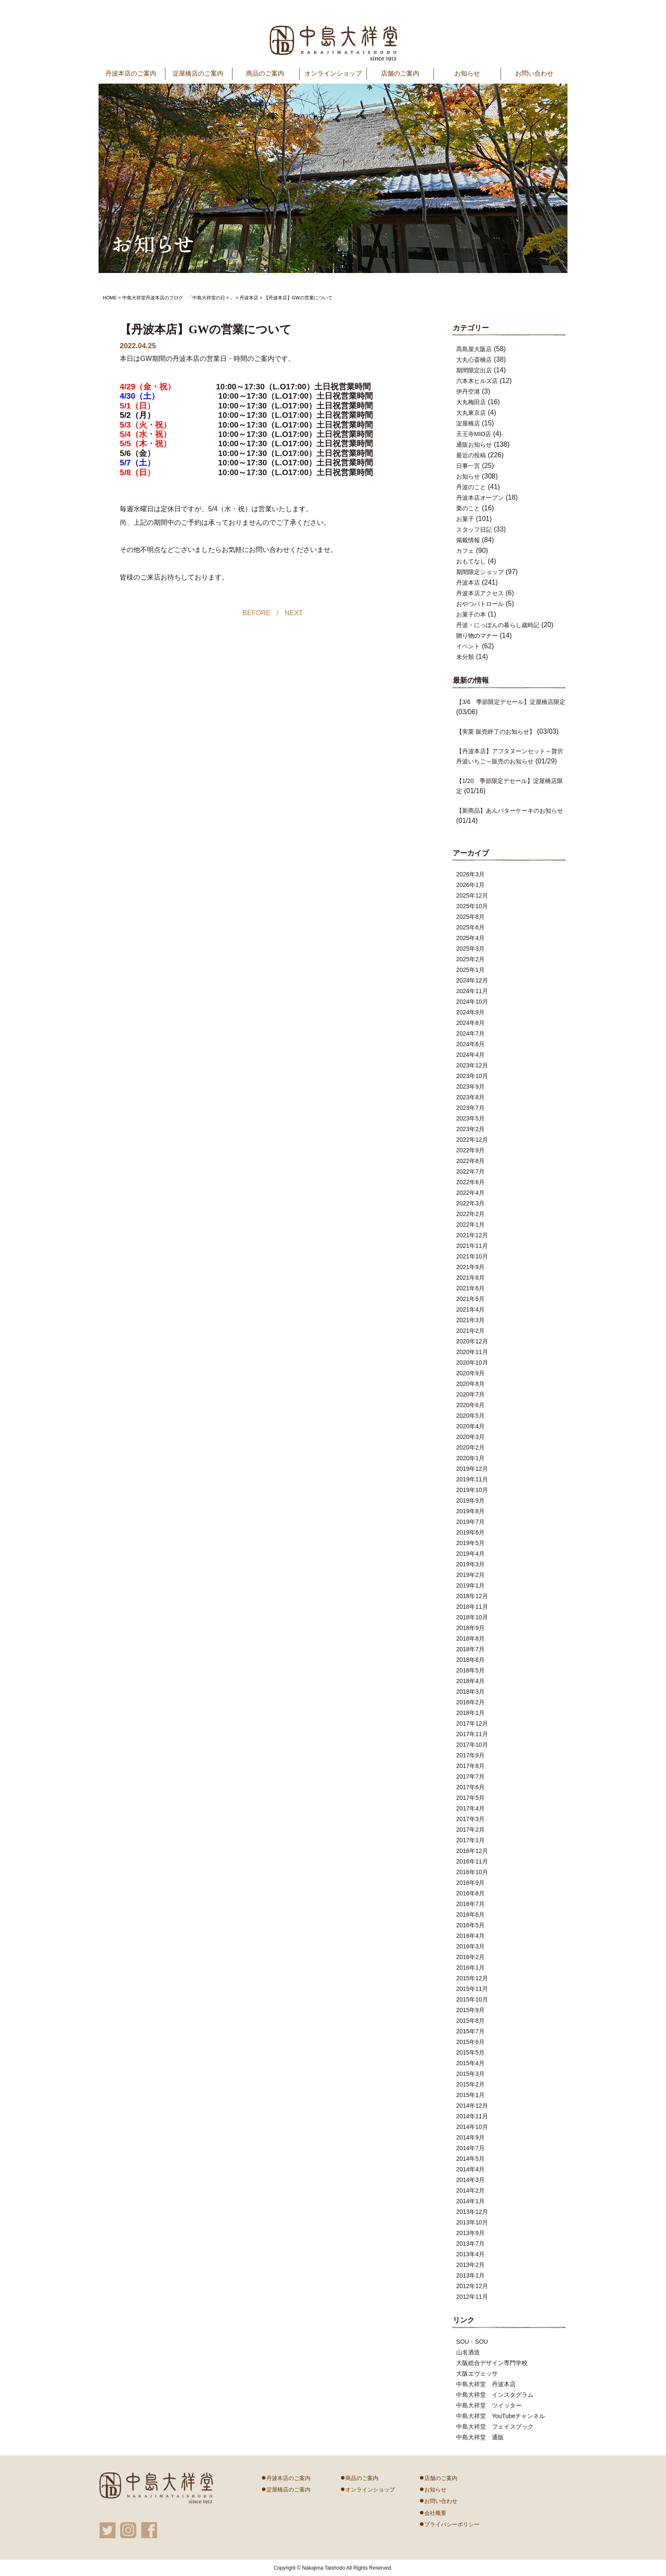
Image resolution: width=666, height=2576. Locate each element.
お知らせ (467, 73)
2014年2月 (470, 2190)
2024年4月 (470, 1054)
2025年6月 (470, 927)
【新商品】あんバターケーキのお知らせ (509, 810)
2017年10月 (472, 1744)
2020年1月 (470, 1458)
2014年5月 (470, 2158)
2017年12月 (472, 1723)
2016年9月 (470, 1882)
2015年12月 (472, 1978)
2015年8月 (470, 2020)
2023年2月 (470, 1129)
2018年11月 (472, 1606)
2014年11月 (472, 2116)
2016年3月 (470, 1946)
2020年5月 (470, 1415)
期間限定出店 (474, 370)
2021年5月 (470, 1298)
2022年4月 (470, 1192)
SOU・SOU (472, 2341)
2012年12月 (472, 2286)
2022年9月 (470, 1150)
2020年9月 (470, 1373)
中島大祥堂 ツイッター (489, 2405)
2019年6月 (470, 1532)
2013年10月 (472, 2222)
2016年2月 (470, 1957)
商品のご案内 (359, 2477)
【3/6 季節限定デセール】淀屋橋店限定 (510, 701)
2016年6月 (470, 1914)
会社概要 (432, 2512)
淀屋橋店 (468, 423)
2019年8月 (470, 1511)
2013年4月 (470, 2254)
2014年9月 (470, 2137)
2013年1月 (470, 2275)
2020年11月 (472, 1352)
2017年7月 (470, 1776)
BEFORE (257, 613)
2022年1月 (470, 1224)
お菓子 (465, 518)
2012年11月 (472, 2296)
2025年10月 (472, 906)
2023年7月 (470, 1107)
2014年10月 (472, 2126)
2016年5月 (470, 1925)
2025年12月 (472, 895)
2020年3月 (470, 1436)
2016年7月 (470, 1903)
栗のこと (468, 508)
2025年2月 (470, 959)
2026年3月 (470, 874)
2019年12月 (472, 1468)
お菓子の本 (471, 614)
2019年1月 (470, 1585)
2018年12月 (472, 1596)
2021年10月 (472, 1256)
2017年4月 (470, 1808)
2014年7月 (470, 2148)
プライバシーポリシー (449, 2523)
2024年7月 (470, 1033)
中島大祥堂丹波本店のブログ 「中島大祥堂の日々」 (178, 297)
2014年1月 (470, 2201)
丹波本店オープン (480, 497)
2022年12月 (472, 1139)
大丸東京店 (471, 412)
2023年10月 (472, 1076)
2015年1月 (470, 2095)
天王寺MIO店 (473, 434)
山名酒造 (468, 2352)
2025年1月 (470, 969)
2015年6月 (470, 2041)
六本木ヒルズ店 (477, 380)
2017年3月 (470, 1819)
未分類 (465, 656)
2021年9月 (470, 1267)
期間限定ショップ (480, 572)
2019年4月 (470, 1553)
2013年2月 (470, 2264)
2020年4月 (470, 1426)
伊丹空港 (468, 391)
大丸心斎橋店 (474, 359)
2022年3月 (470, 1203)
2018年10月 (472, 1617)
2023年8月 (470, 1097)
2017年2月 (470, 1829)
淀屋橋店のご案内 (285, 2488)
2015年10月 (472, 1999)
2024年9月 (470, 1012)
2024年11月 (472, 991)
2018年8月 (470, 1638)
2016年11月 (472, 1861)
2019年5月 (470, 1543)
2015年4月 (470, 2063)
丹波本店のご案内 (285, 2477)
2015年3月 (470, 2073)
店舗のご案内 (400, 73)
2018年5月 (470, 1670)
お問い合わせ (534, 73)
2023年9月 (470, 1086)
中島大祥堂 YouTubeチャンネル (500, 2416)
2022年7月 (470, 1171)
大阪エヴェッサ (477, 2373)
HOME (110, 297)
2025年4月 (470, 938)
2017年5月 (470, 1797)
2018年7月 (470, 1649)
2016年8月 (470, 1893)
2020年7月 (470, 1394)
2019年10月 (472, 1489)
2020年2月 (470, 1447)
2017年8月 (470, 1765)
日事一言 (468, 465)
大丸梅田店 (471, 402)
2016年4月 (470, 1935)
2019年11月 (472, 1479)
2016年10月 (472, 1872)
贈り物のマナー (477, 635)
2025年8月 (470, 916)
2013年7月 (470, 2243)
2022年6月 (470, 1182)
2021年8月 (470, 1277)
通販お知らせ (474, 444)
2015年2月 (470, 2084)
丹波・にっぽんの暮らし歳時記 (497, 625)
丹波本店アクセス (480, 593)
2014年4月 (470, 2169)
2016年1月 (470, 1967)
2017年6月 (470, 1787)
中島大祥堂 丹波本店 (486, 2384)
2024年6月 (470, 1044)
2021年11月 (472, 1245)
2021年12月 (472, 1235)
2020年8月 (470, 1383)
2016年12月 (472, 1850)
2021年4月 (470, 1309)
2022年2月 (470, 1214)
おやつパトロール (480, 603)
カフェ (465, 550)
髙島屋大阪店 (474, 349)
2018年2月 (470, 1702)
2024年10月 (472, 1001)
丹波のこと (471, 487)
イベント (468, 646)
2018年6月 (470, 1659)
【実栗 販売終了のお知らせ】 (495, 731)
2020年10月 (472, 1362)
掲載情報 (468, 540)
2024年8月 (470, 1022)
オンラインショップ (333, 73)
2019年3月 (470, 1564)
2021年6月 (470, 1288)
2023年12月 (472, 1065)
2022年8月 (470, 1160)
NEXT (294, 613)
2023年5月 (470, 1118)
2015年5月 (470, 2052)
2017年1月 (470, 1840)
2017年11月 (472, 1734)
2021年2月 (470, 1330)
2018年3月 (470, 1691)
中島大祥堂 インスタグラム (494, 2394)
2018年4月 (470, 1681)
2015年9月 (470, 2010)
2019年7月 (470, 1521)
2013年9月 (470, 2233)
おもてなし (471, 561)
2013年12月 (472, 2211)
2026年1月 (470, 884)
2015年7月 (470, 2031)
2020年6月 (470, 1405)
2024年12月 (472, 980)
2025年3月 (470, 948)
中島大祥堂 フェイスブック (494, 2426)
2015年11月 (472, 1988)
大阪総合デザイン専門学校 (492, 2362)
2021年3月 (470, 1320)
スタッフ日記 (474, 529)
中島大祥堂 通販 (480, 2437)
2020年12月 (472, 1341)
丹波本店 (249, 297)
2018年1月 (470, 1712)
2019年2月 (470, 1574)
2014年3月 (470, 2179)
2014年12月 (472, 2105)
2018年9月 (470, 1627)
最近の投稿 (471, 455)
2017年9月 (470, 1755)
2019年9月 (470, 1500)
